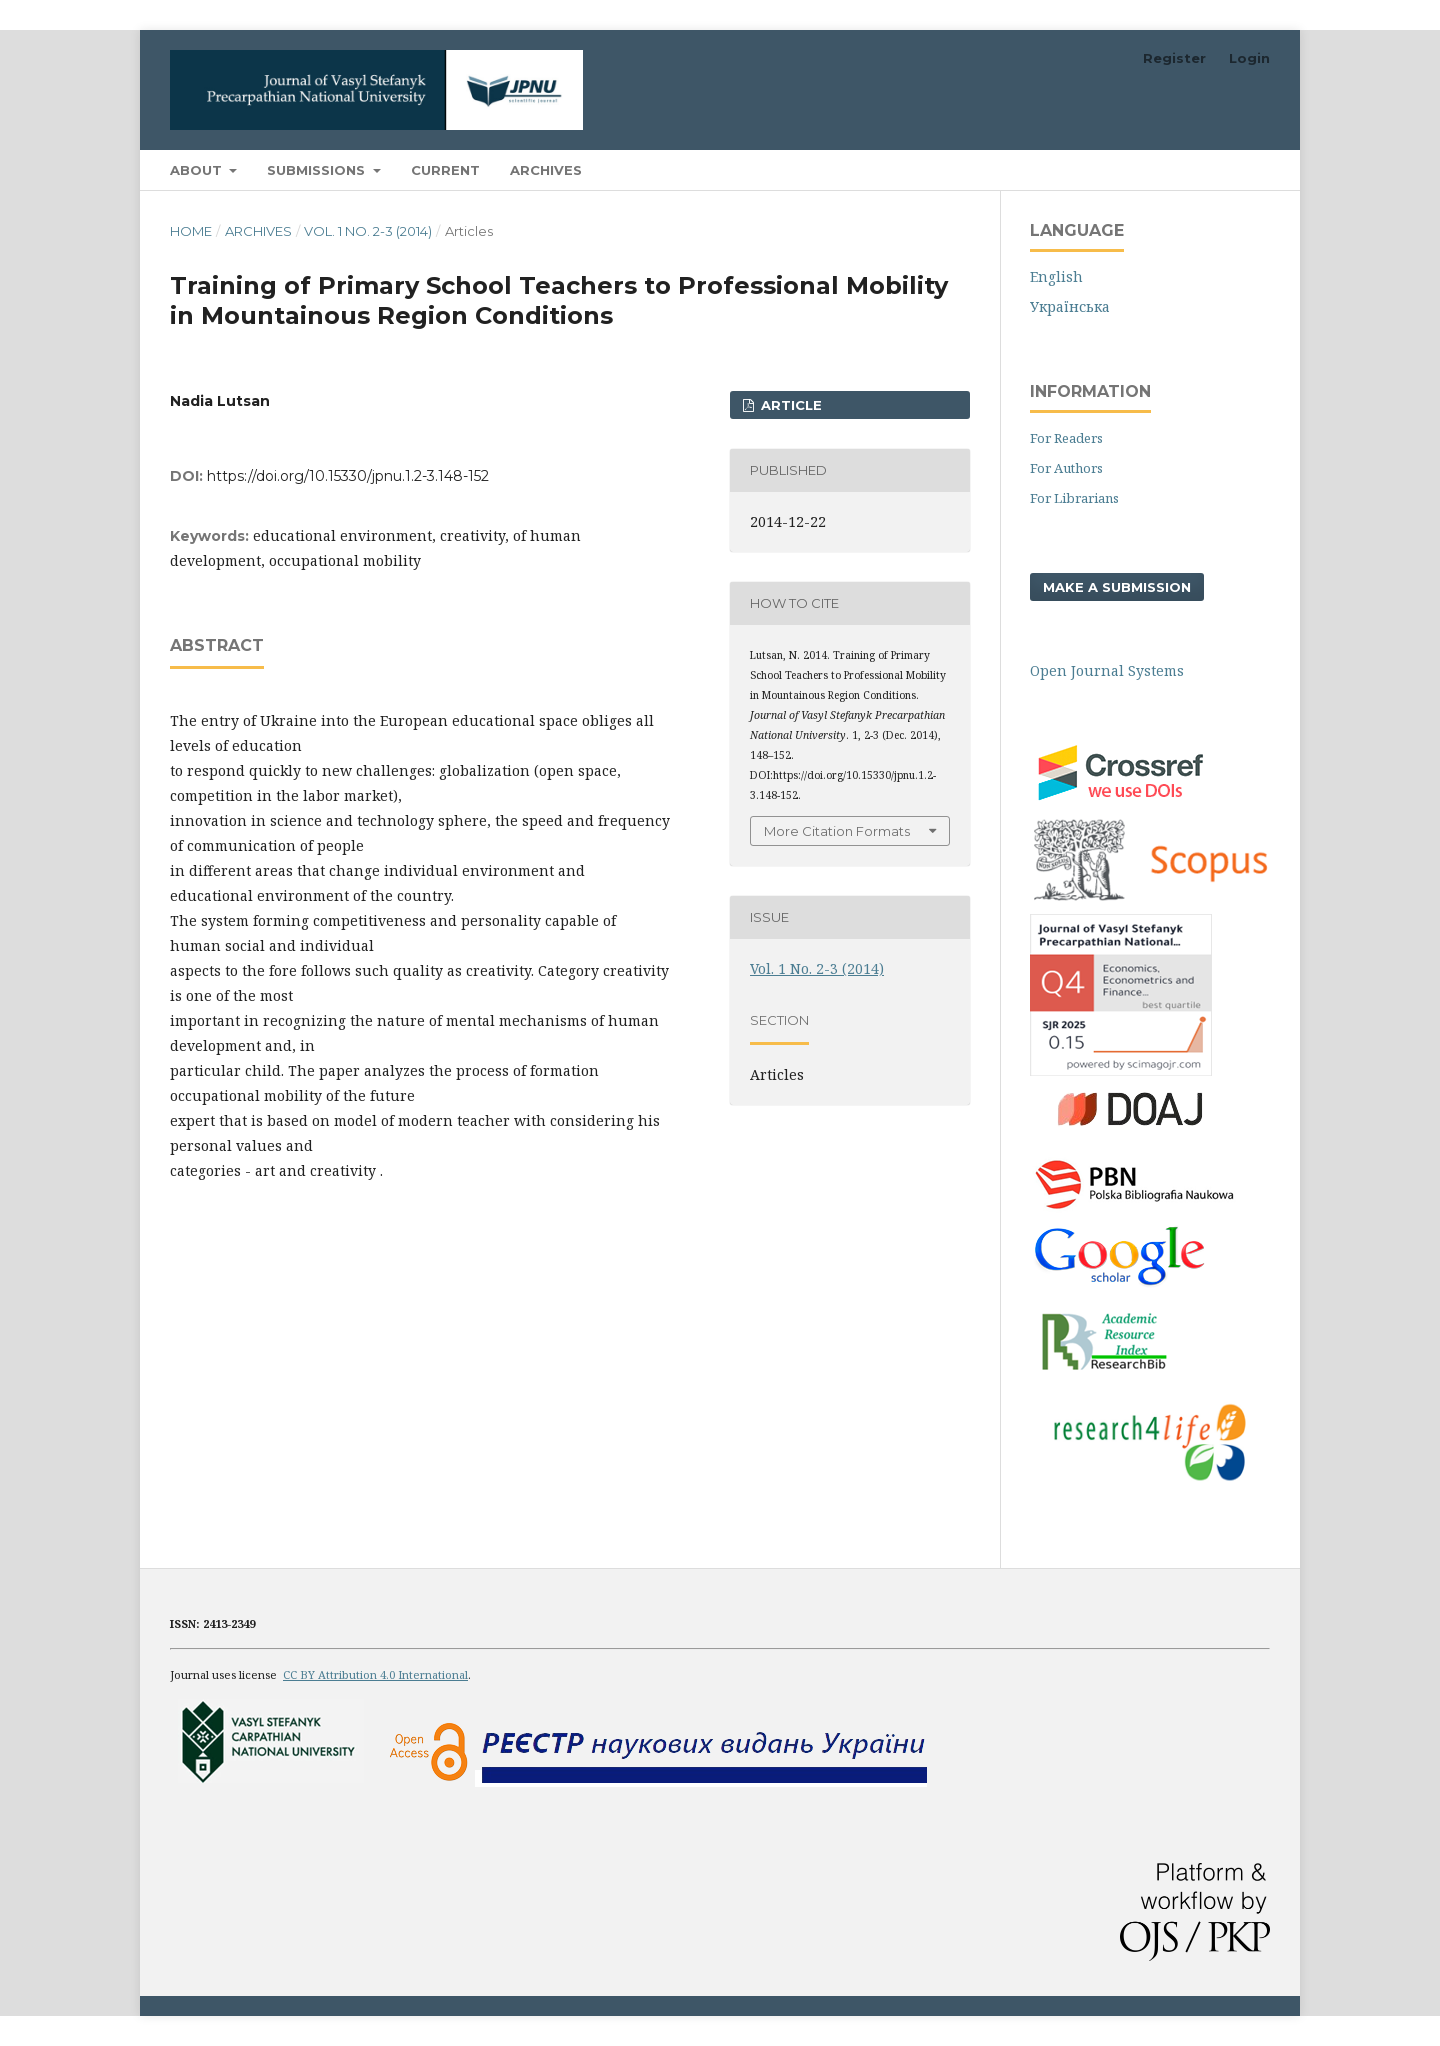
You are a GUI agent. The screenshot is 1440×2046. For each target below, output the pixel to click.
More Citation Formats (837, 831)
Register (1174, 58)
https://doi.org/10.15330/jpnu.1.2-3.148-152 (348, 476)
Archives (546, 170)
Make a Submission (1117, 587)
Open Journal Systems (1107, 670)
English (1056, 276)
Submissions (318, 170)
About (198, 170)
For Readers (1066, 438)
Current (445, 170)
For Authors (1066, 468)
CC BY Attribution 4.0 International (375, 1674)
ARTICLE (789, 405)
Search (1223, 169)
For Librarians (1074, 498)
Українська (1070, 306)
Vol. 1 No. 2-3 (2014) (368, 231)
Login (1249, 58)
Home (191, 231)
